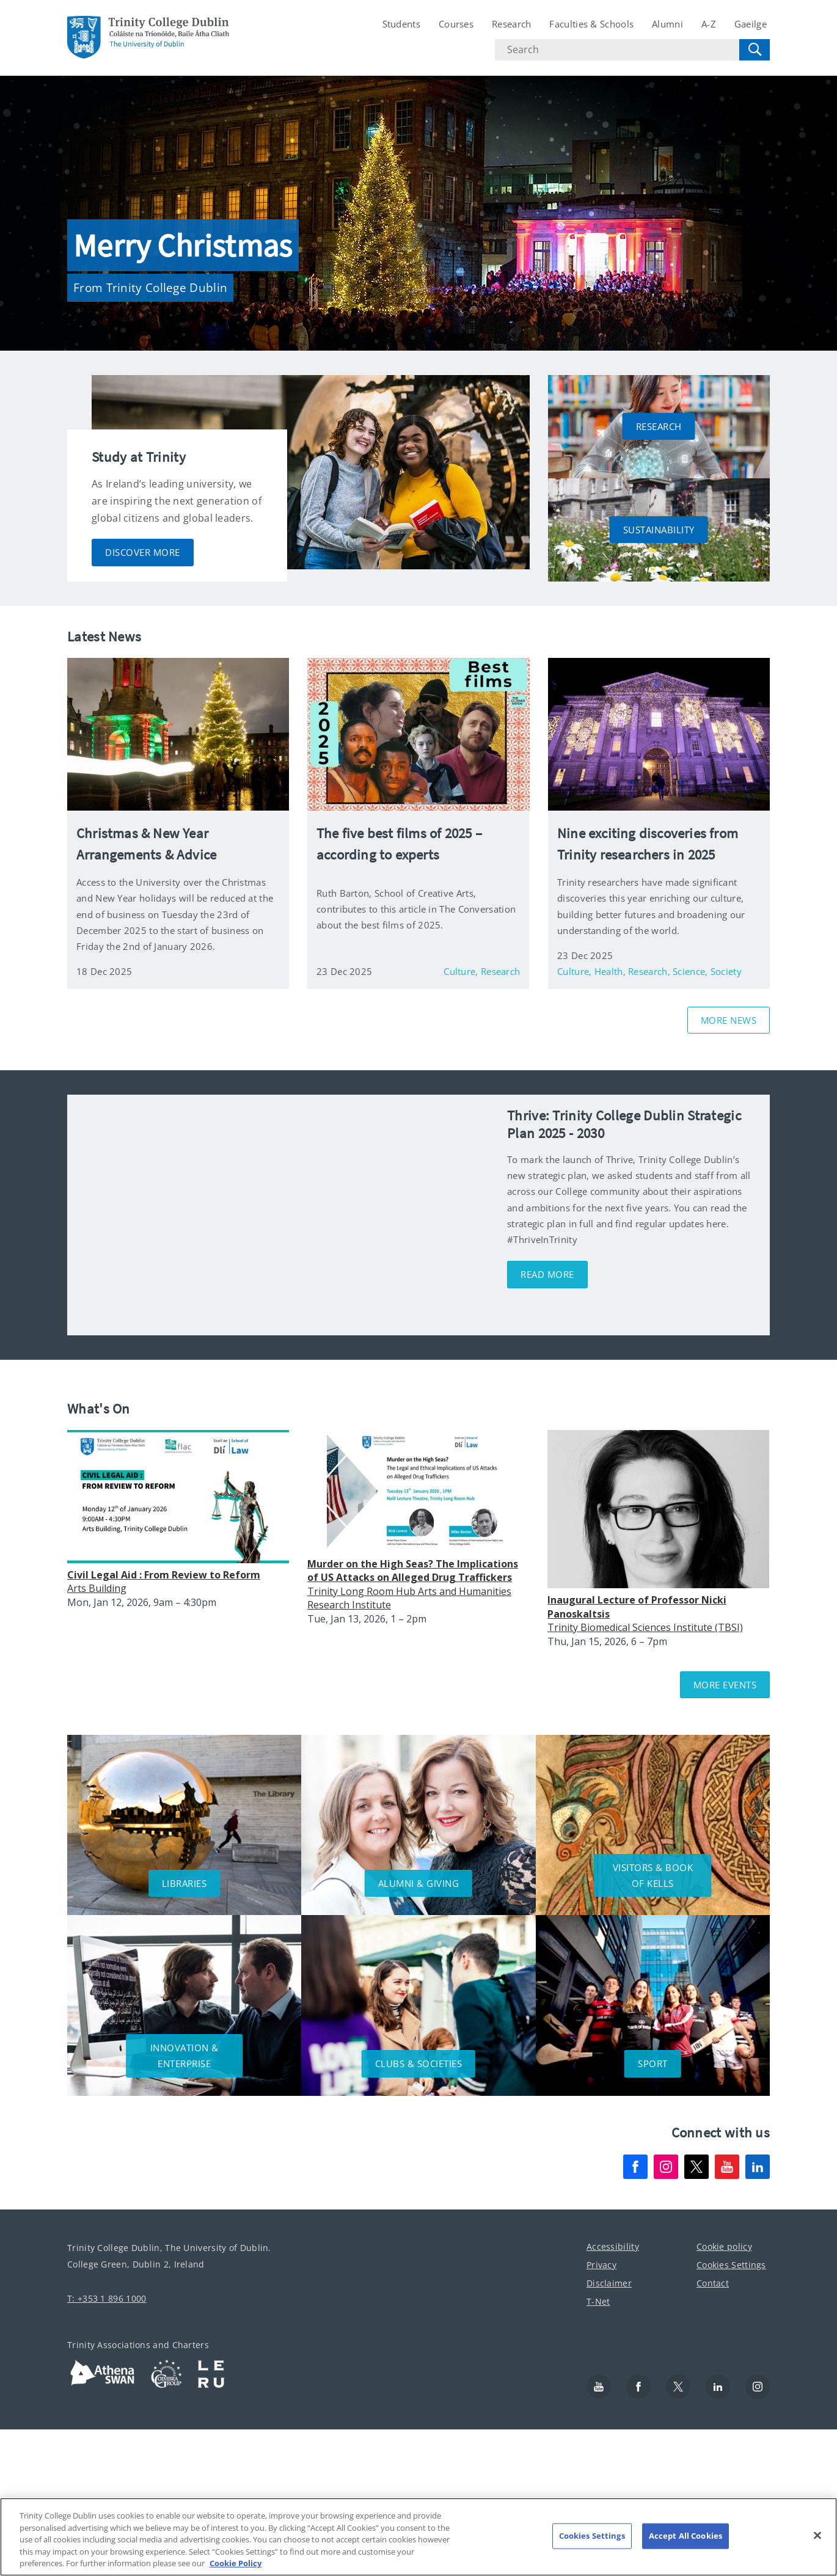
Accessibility (613, 2246)
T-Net (598, 2301)
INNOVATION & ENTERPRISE (184, 2055)
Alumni (667, 24)
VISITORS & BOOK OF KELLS (653, 1875)
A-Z (708, 24)
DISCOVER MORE (142, 552)
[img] (281, 1215)
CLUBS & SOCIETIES (418, 2063)
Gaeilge (750, 24)
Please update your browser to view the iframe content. (427, 1549)
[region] (418, 2537)
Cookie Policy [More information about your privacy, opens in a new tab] (235, 2563)
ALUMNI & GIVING (418, 1883)
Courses (456, 24)
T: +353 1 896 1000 (106, 2298)
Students (401, 24)
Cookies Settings (731, 2265)
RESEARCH (659, 426)
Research (511, 24)
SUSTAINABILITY (659, 530)
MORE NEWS (729, 1020)
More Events (725, 1685)
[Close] (817, 2535)
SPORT (653, 2063)
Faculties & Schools (591, 24)
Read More (547, 1274)
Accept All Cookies (685, 2535)
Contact (712, 2283)
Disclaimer (609, 2283)
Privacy (601, 2265)
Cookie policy (724, 2246)
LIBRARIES (184, 1883)
